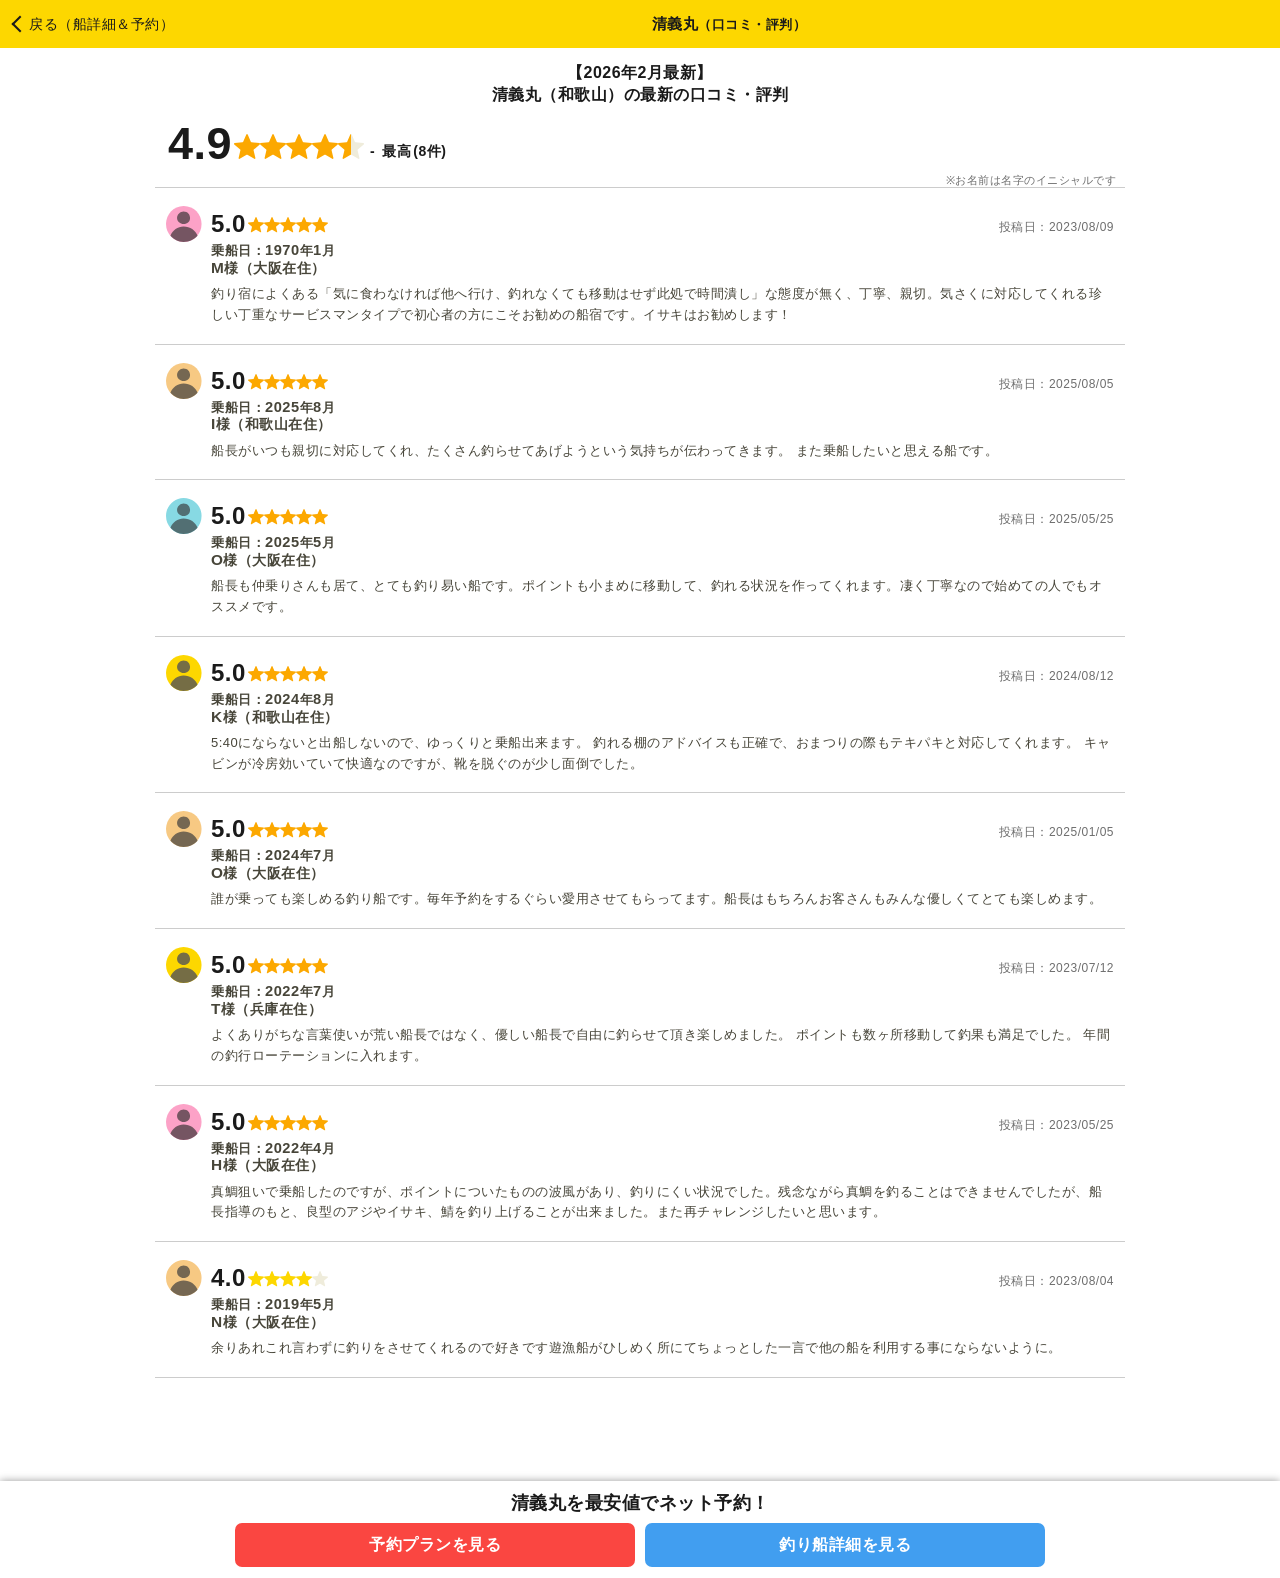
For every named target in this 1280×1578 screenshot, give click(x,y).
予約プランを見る (435, 1544)
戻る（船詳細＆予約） (101, 24)
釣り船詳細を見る (845, 1544)
